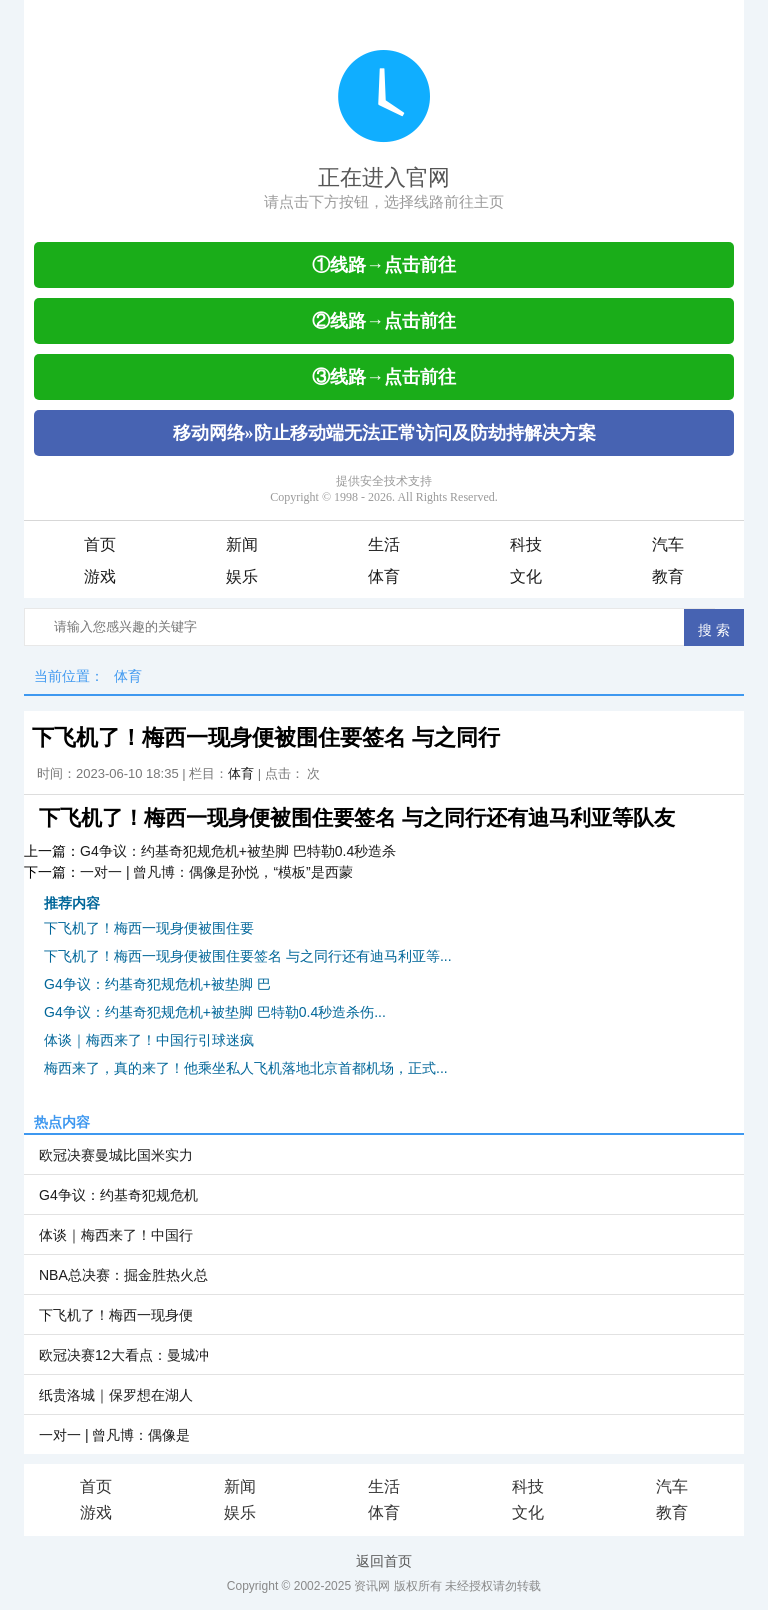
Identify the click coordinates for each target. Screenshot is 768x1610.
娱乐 (242, 576)
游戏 (100, 576)
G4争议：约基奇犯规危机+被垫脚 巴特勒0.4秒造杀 (238, 851)
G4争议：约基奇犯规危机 (118, 1195)
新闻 (242, 544)
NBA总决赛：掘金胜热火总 (123, 1275)
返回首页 (384, 1561)
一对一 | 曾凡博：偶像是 (114, 1435)
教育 (668, 576)
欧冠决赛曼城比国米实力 (116, 1155)
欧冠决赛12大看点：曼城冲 (124, 1355)
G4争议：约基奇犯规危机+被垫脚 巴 (157, 984)
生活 (384, 544)
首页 (100, 544)
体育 (384, 576)
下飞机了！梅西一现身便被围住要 (149, 928)
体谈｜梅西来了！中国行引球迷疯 (149, 1040)
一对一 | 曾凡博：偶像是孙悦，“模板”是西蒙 (216, 872)
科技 (526, 544)
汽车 (668, 544)
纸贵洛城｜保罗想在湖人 (116, 1395)
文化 (526, 576)
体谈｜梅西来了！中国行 (116, 1235)
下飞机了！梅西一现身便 (116, 1315)
